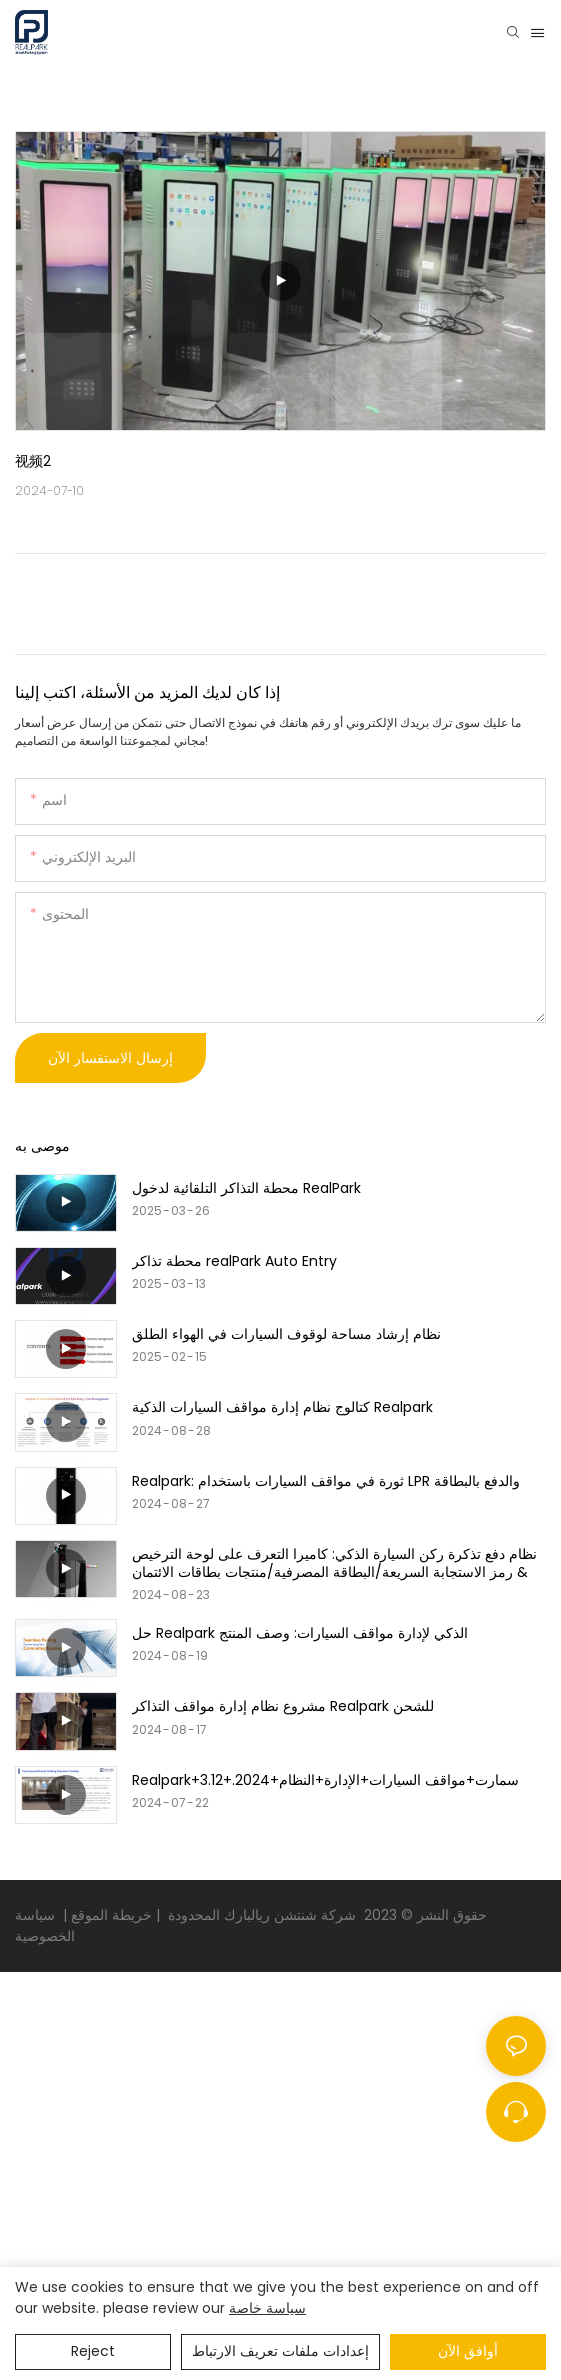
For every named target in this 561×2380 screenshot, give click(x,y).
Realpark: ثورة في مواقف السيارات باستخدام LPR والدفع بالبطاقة (326, 1481)
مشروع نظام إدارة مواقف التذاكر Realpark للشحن (283, 1706)
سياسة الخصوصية (47, 1925)
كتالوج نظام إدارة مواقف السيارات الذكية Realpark (282, 1407)
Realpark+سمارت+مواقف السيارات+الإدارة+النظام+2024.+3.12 (325, 1780)
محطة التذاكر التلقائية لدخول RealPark (246, 1188)
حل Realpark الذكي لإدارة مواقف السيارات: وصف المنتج (300, 1633)
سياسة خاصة (267, 2308)
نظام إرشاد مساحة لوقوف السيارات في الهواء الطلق (286, 1334)
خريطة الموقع (109, 1915)
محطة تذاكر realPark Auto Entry (234, 1261)
